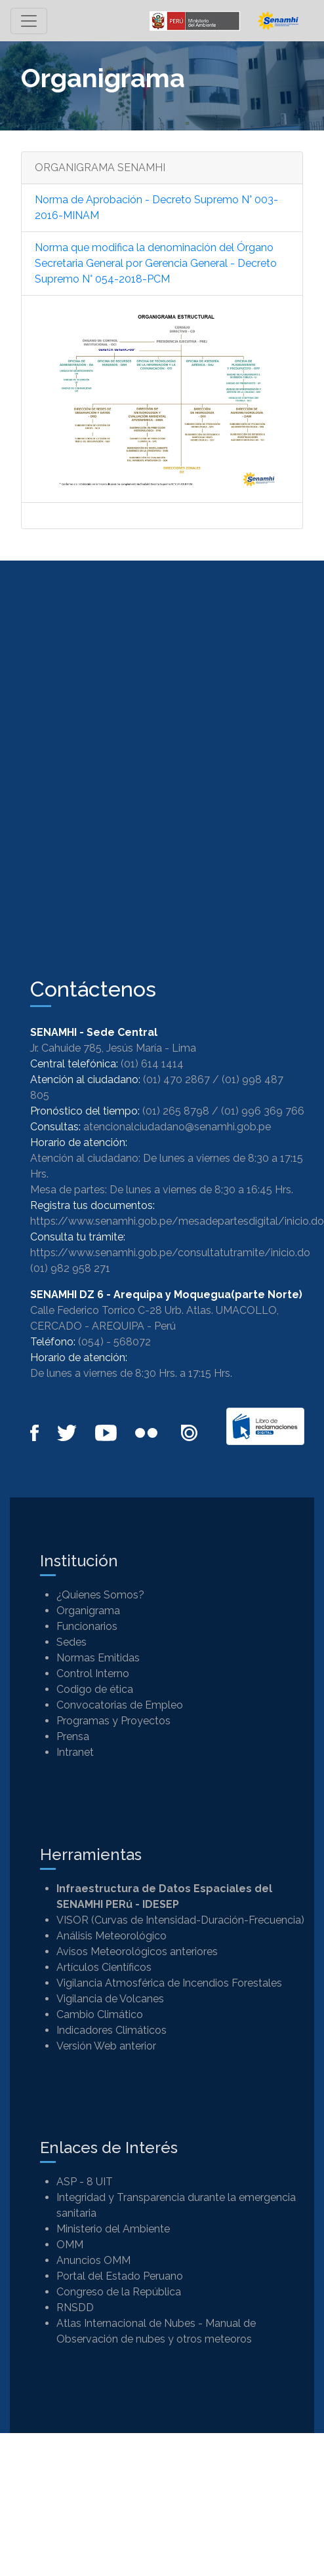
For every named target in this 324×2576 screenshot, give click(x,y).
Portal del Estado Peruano (119, 2276)
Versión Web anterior (106, 2046)
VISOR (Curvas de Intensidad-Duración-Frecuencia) (180, 1920)
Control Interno (92, 1673)
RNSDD (75, 2307)
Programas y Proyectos (113, 1720)
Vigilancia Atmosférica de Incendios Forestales (169, 1983)
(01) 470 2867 (176, 1079)
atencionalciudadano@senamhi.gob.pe (177, 1126)
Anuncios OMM (93, 2260)
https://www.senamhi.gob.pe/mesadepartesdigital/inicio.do (177, 1221)
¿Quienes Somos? (100, 1595)
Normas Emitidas (98, 1658)
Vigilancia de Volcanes (110, 1998)
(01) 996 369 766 (262, 1111)
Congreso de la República (118, 2292)
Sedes (71, 1642)
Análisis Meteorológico (111, 1936)
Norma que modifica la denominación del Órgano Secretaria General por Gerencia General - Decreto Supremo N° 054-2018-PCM (156, 263)
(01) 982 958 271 (70, 1268)
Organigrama (88, 1610)
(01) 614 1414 (152, 1064)
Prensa (72, 1736)
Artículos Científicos (104, 1967)
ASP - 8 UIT (84, 2181)
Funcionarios (86, 1626)
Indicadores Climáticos (111, 2030)
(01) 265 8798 (175, 1111)
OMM (69, 2244)
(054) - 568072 (114, 1342)
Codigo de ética (94, 1689)
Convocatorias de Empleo (119, 1705)
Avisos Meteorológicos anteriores (137, 1951)
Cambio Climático (99, 2014)
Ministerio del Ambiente (113, 2229)
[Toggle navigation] (28, 21)
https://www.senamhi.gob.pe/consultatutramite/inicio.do (170, 1252)
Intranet (75, 1752)
